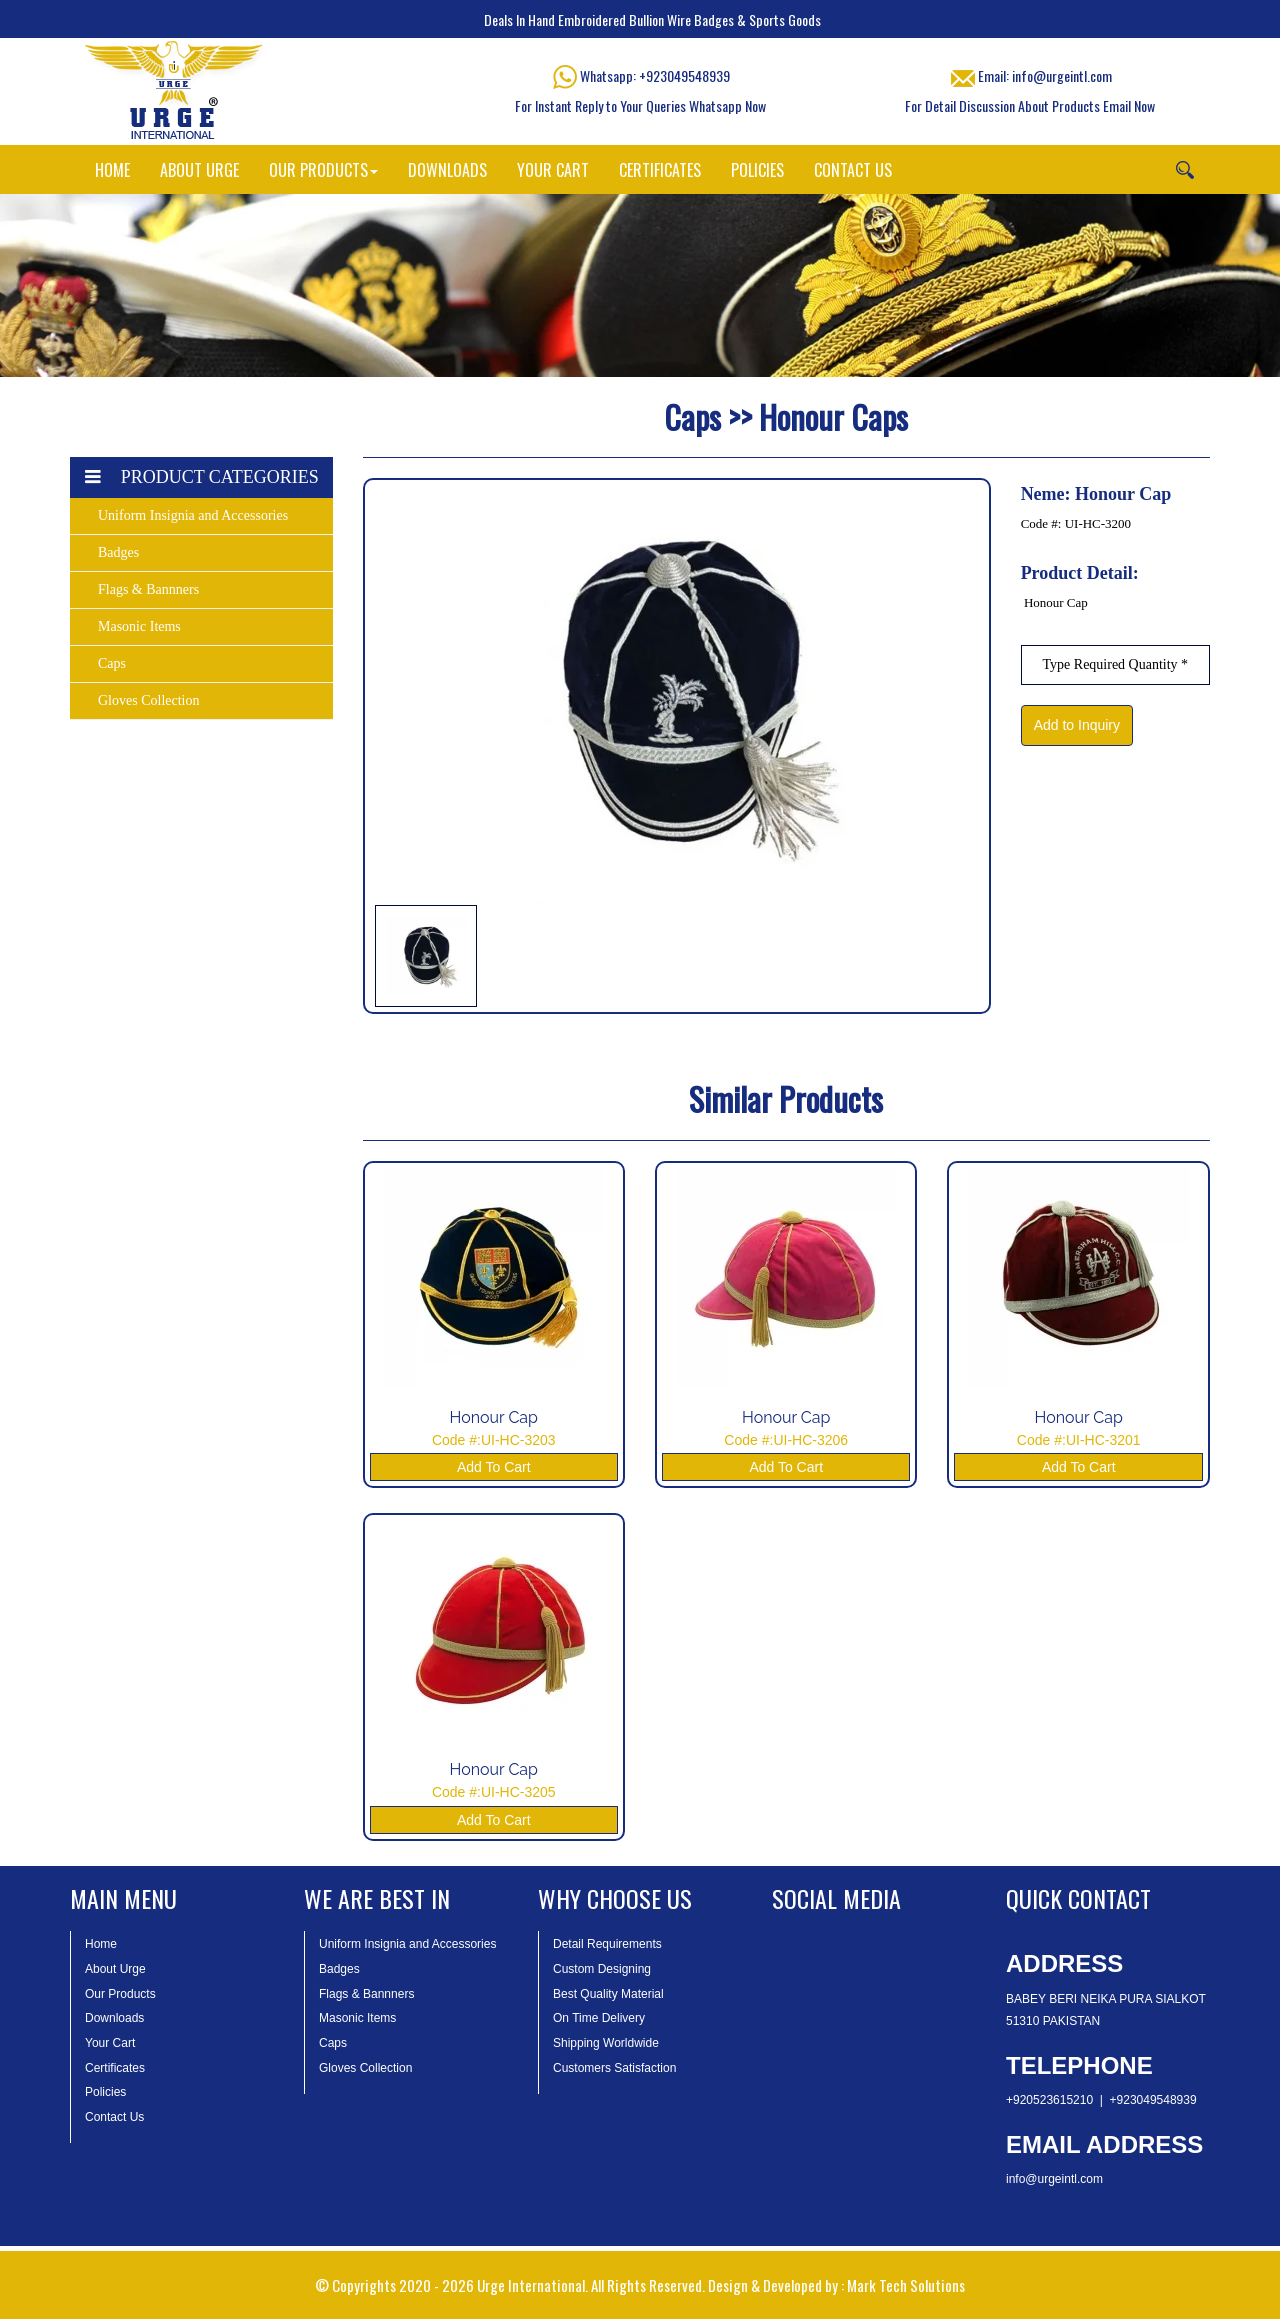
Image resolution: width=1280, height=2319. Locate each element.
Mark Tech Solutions (906, 2285)
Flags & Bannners (148, 589)
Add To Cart (494, 1467)
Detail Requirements (607, 1944)
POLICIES (757, 170)
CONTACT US (853, 170)
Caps (112, 663)
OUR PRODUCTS (323, 170)
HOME (112, 170)
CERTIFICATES (660, 170)
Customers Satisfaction (614, 2068)
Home (101, 1944)
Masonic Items (139, 626)
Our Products (120, 1994)
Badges (118, 552)
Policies (105, 2092)
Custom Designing (602, 1969)
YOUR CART (553, 170)
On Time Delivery (599, 2018)
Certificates (115, 2068)
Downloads (114, 2018)
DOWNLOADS (447, 170)
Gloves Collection (149, 700)
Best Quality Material (608, 1994)
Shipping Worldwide (606, 2043)
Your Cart (110, 2043)
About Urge (115, 1969)
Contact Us (114, 2117)
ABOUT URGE (199, 170)
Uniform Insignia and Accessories (193, 515)
